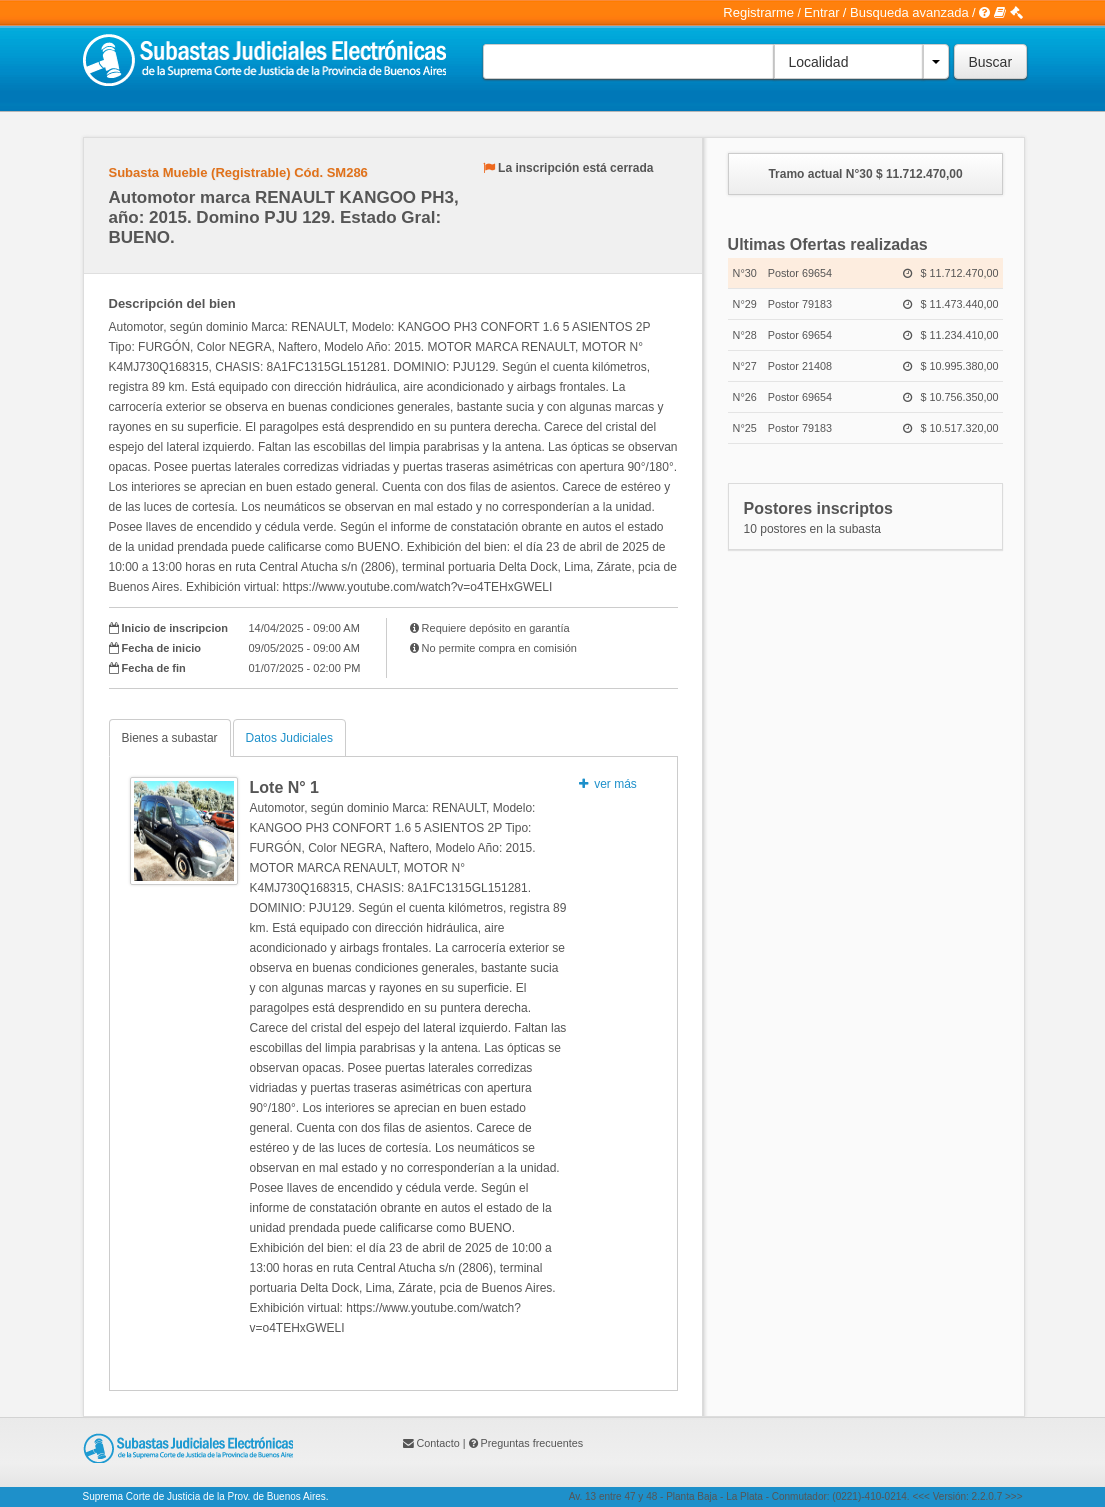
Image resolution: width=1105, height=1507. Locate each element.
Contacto (438, 1443)
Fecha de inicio (161, 648)
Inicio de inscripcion (175, 628)
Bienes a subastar (170, 738)
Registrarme (758, 12)
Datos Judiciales (289, 738)
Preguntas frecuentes (532, 1443)
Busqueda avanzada (909, 12)
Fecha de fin (154, 668)
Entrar (821, 12)
